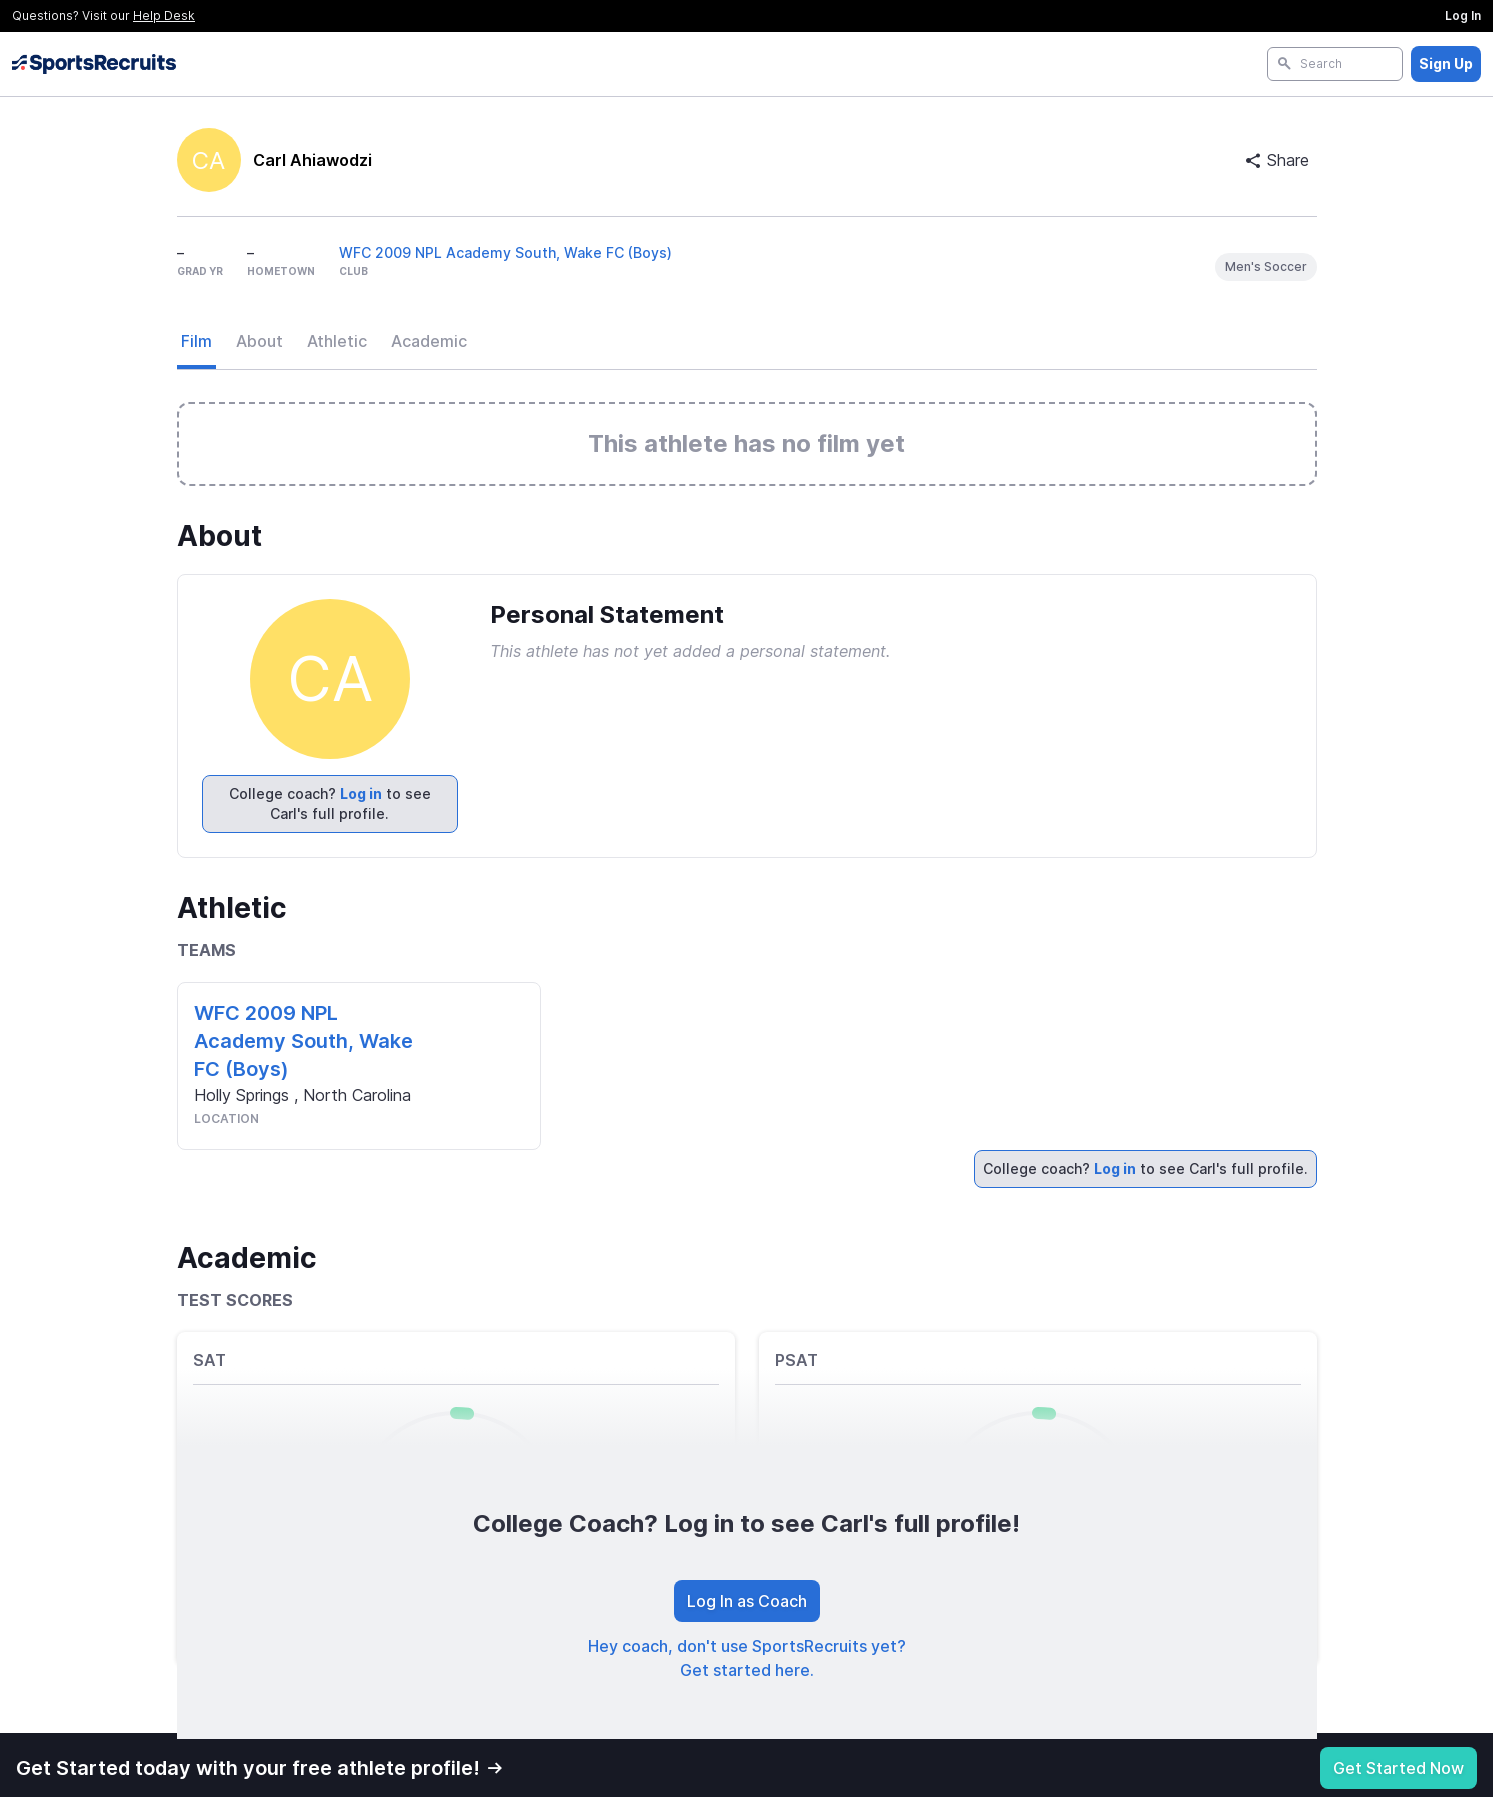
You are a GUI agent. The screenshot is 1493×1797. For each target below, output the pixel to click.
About (259, 341)
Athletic (337, 341)
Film (196, 341)
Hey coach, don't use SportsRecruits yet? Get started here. (747, 1658)
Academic (429, 341)
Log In (1463, 15)
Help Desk (164, 15)
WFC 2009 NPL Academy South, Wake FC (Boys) (505, 252)
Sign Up (1446, 63)
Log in (361, 793)
